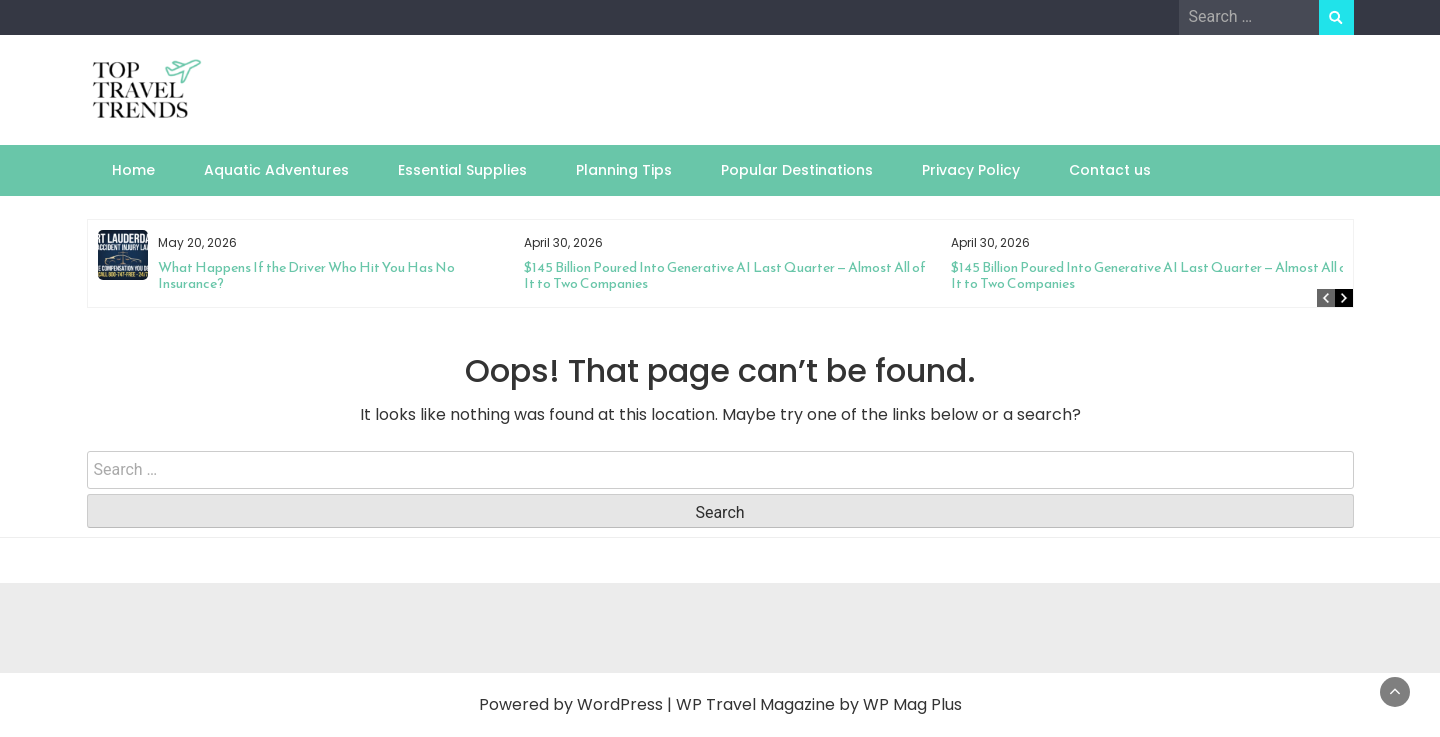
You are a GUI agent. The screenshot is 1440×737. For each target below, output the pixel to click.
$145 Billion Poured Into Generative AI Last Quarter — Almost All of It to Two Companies (725, 275)
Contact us (1110, 170)
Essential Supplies (462, 170)
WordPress (620, 704)
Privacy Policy (971, 170)
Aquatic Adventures (276, 170)
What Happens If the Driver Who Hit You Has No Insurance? (306, 275)
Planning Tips (624, 170)
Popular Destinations (797, 170)
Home (133, 170)
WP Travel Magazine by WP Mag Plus (819, 704)
